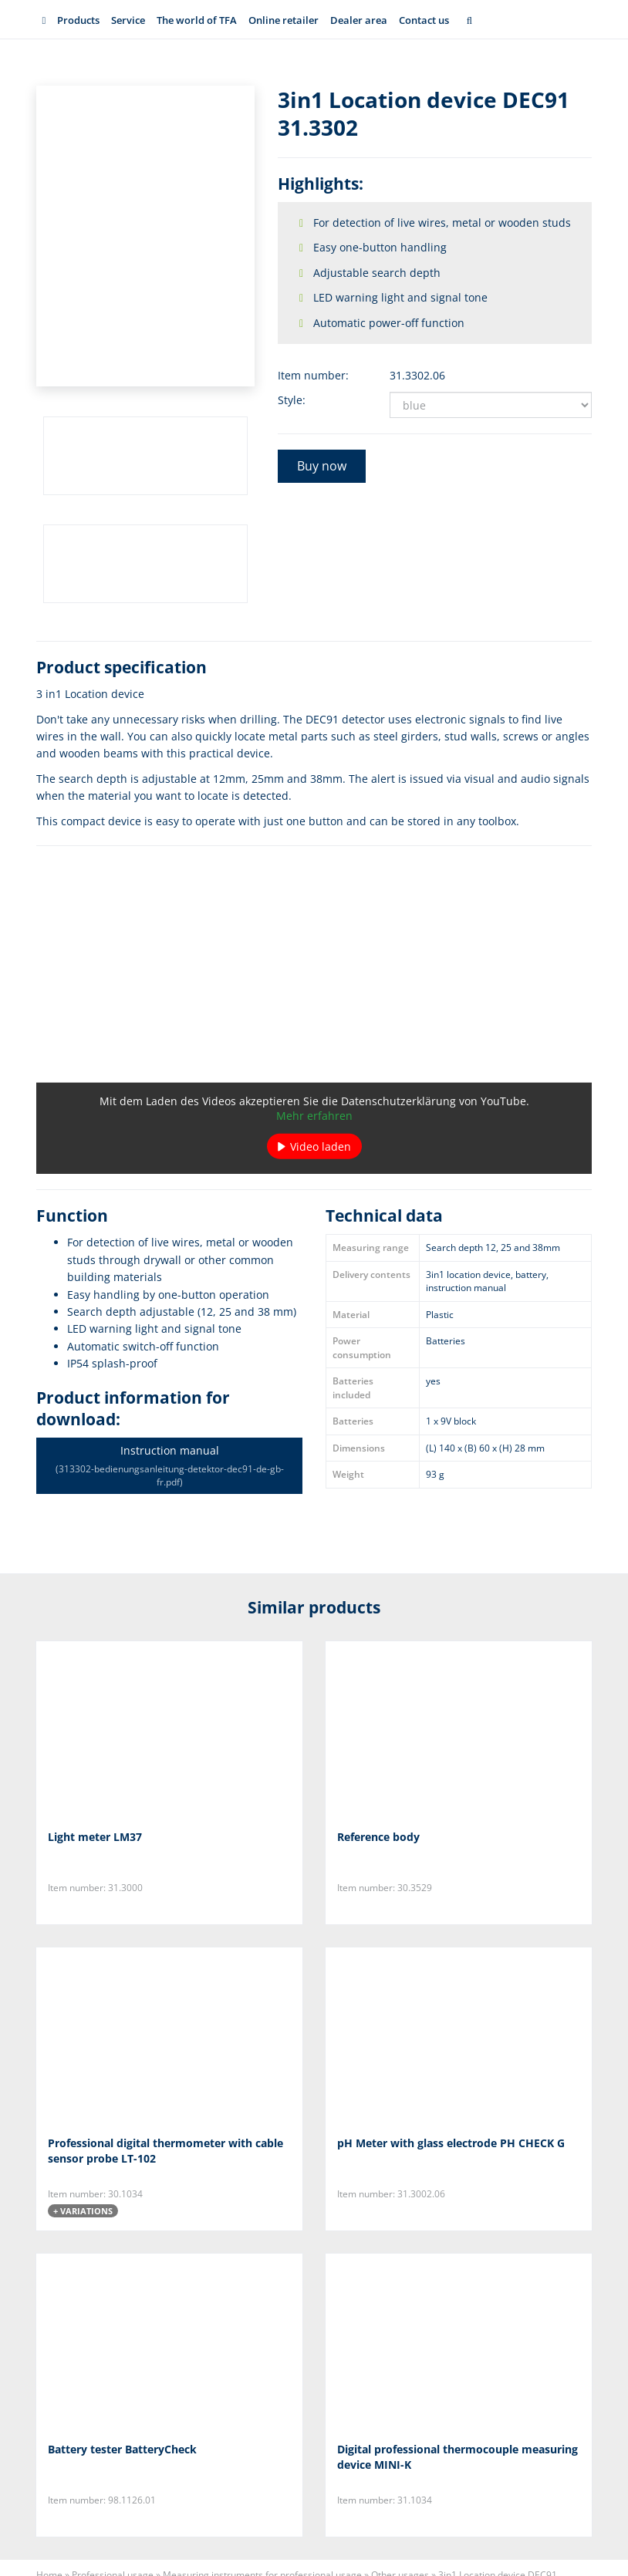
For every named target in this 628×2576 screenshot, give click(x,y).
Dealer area (358, 20)
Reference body (378, 1836)
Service (128, 20)
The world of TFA (197, 20)
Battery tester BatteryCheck (122, 2449)
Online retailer (283, 20)
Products (78, 20)
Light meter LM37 (95, 1836)
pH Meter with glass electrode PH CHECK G (451, 2143)
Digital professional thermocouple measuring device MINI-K (457, 2457)
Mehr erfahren (314, 1115)
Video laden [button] (320, 1146)
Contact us (424, 20)
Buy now (321, 465)
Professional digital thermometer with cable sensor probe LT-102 (165, 2151)
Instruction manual (169, 1466)
